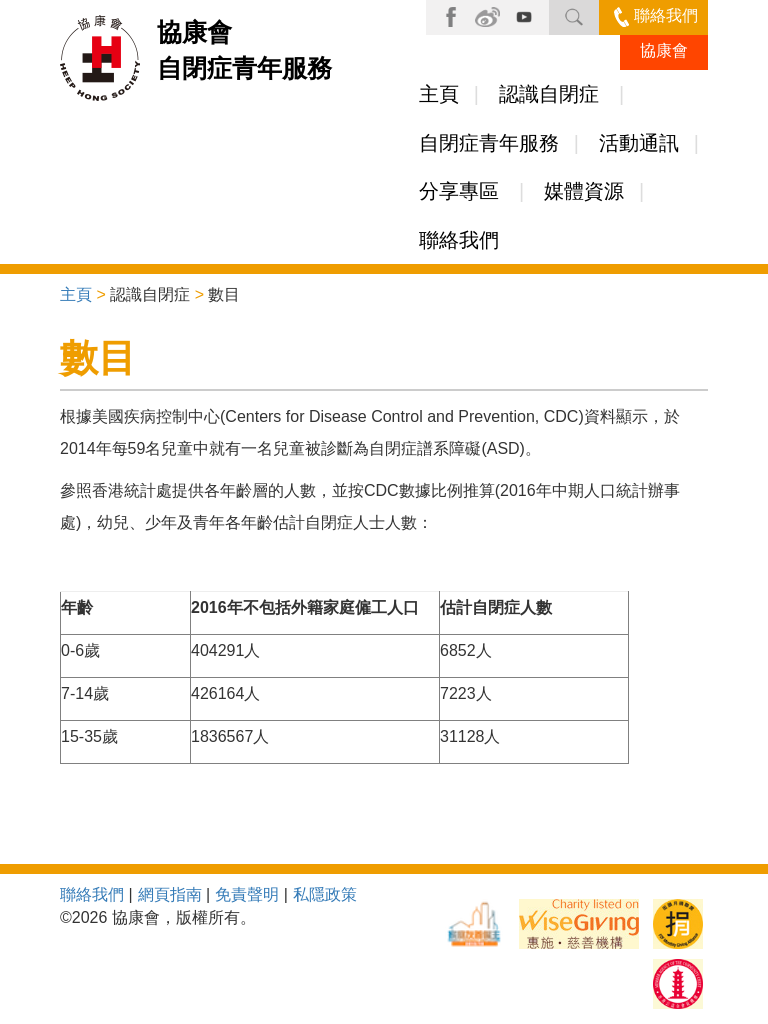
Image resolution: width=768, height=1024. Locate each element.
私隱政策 (325, 894)
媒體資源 (584, 191)
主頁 (439, 94)
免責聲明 (247, 894)
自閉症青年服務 (489, 143)
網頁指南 (170, 894)
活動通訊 (639, 143)
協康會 (664, 50)
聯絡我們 (656, 15)
